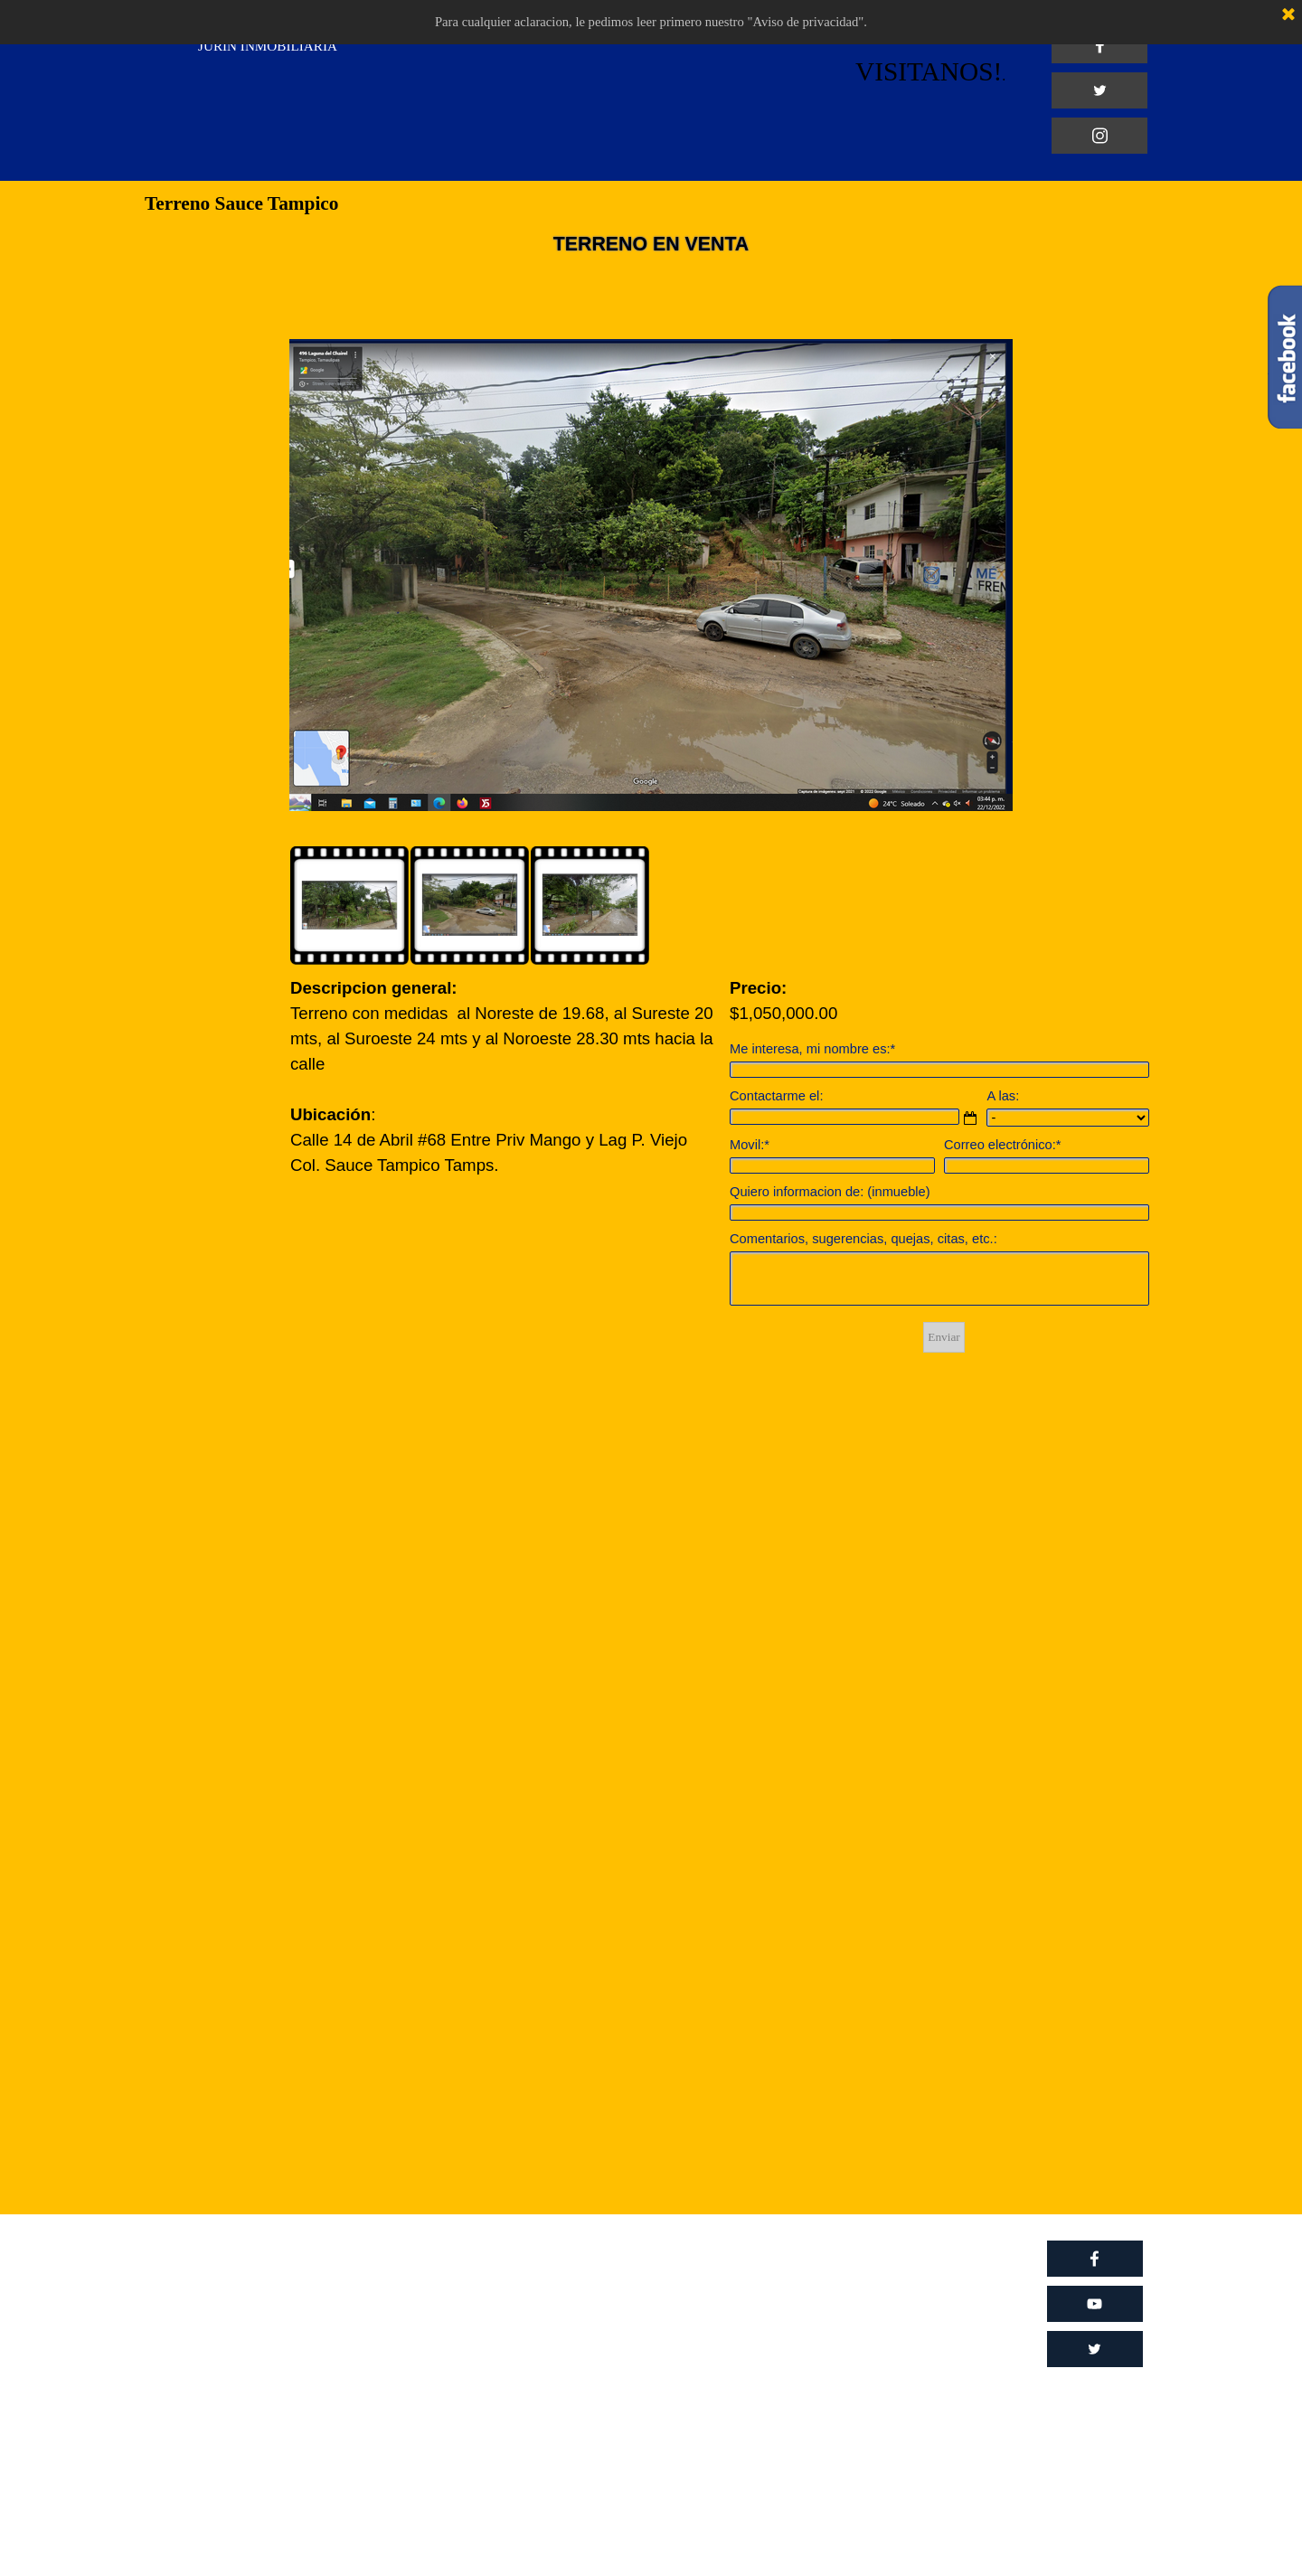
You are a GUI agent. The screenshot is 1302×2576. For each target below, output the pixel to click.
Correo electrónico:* (1002, 1144)
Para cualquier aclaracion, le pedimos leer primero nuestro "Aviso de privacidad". (651, 21)
